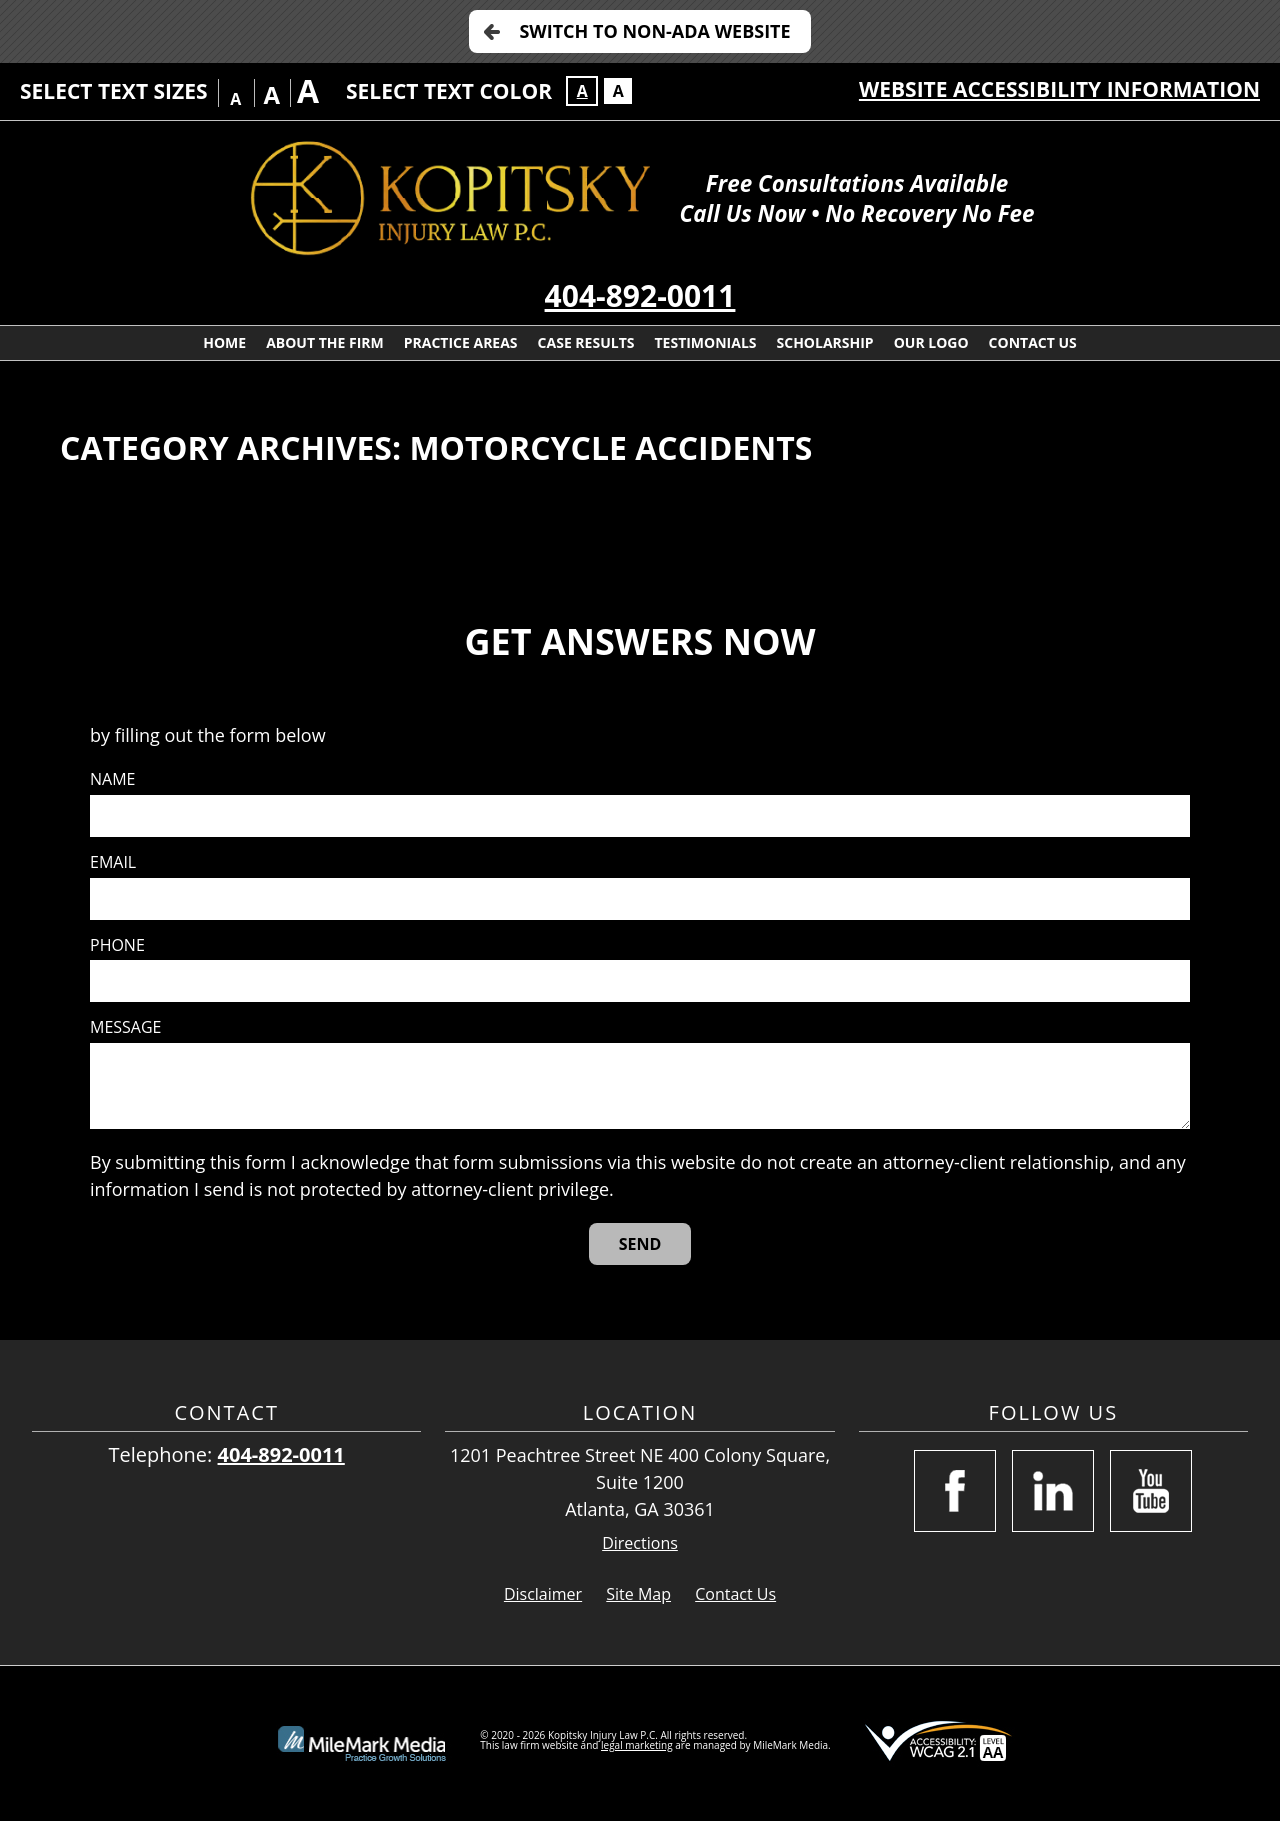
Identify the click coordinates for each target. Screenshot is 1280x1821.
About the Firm (325, 342)
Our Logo (931, 342)
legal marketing (637, 1745)
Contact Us (1033, 342)
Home (224, 342)
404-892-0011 (640, 295)
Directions (640, 1543)
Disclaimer (543, 1594)
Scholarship (825, 342)
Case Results (586, 342)
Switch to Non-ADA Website (654, 31)
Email (113, 862)
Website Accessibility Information (1059, 89)
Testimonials (705, 342)
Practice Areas (461, 342)
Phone (117, 945)
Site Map (638, 1594)
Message (125, 1027)
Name (112, 779)
